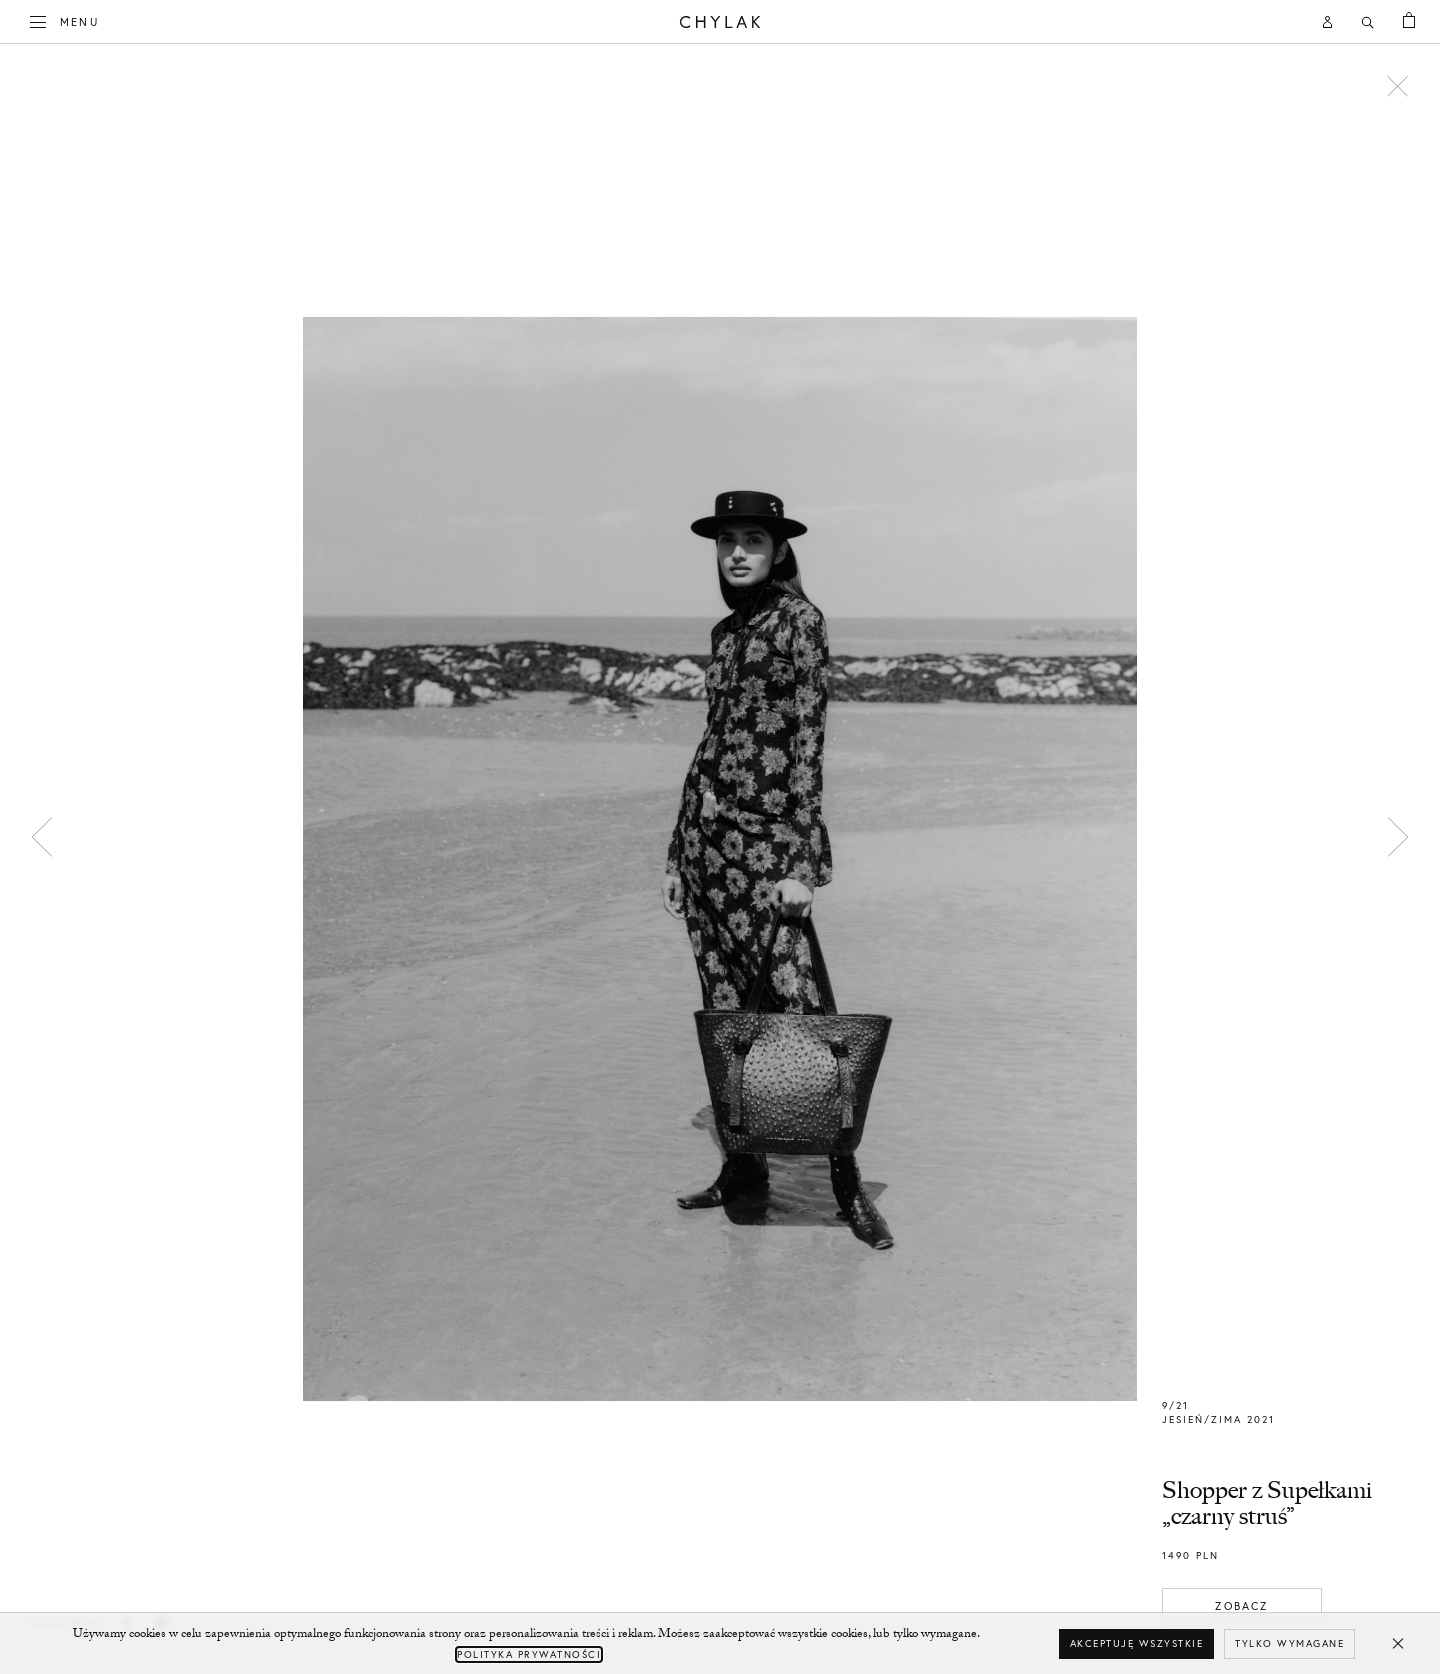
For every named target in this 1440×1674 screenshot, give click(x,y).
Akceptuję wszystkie (1137, 1643)
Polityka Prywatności (529, 1654)
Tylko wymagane (1289, 1643)
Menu (65, 20)
